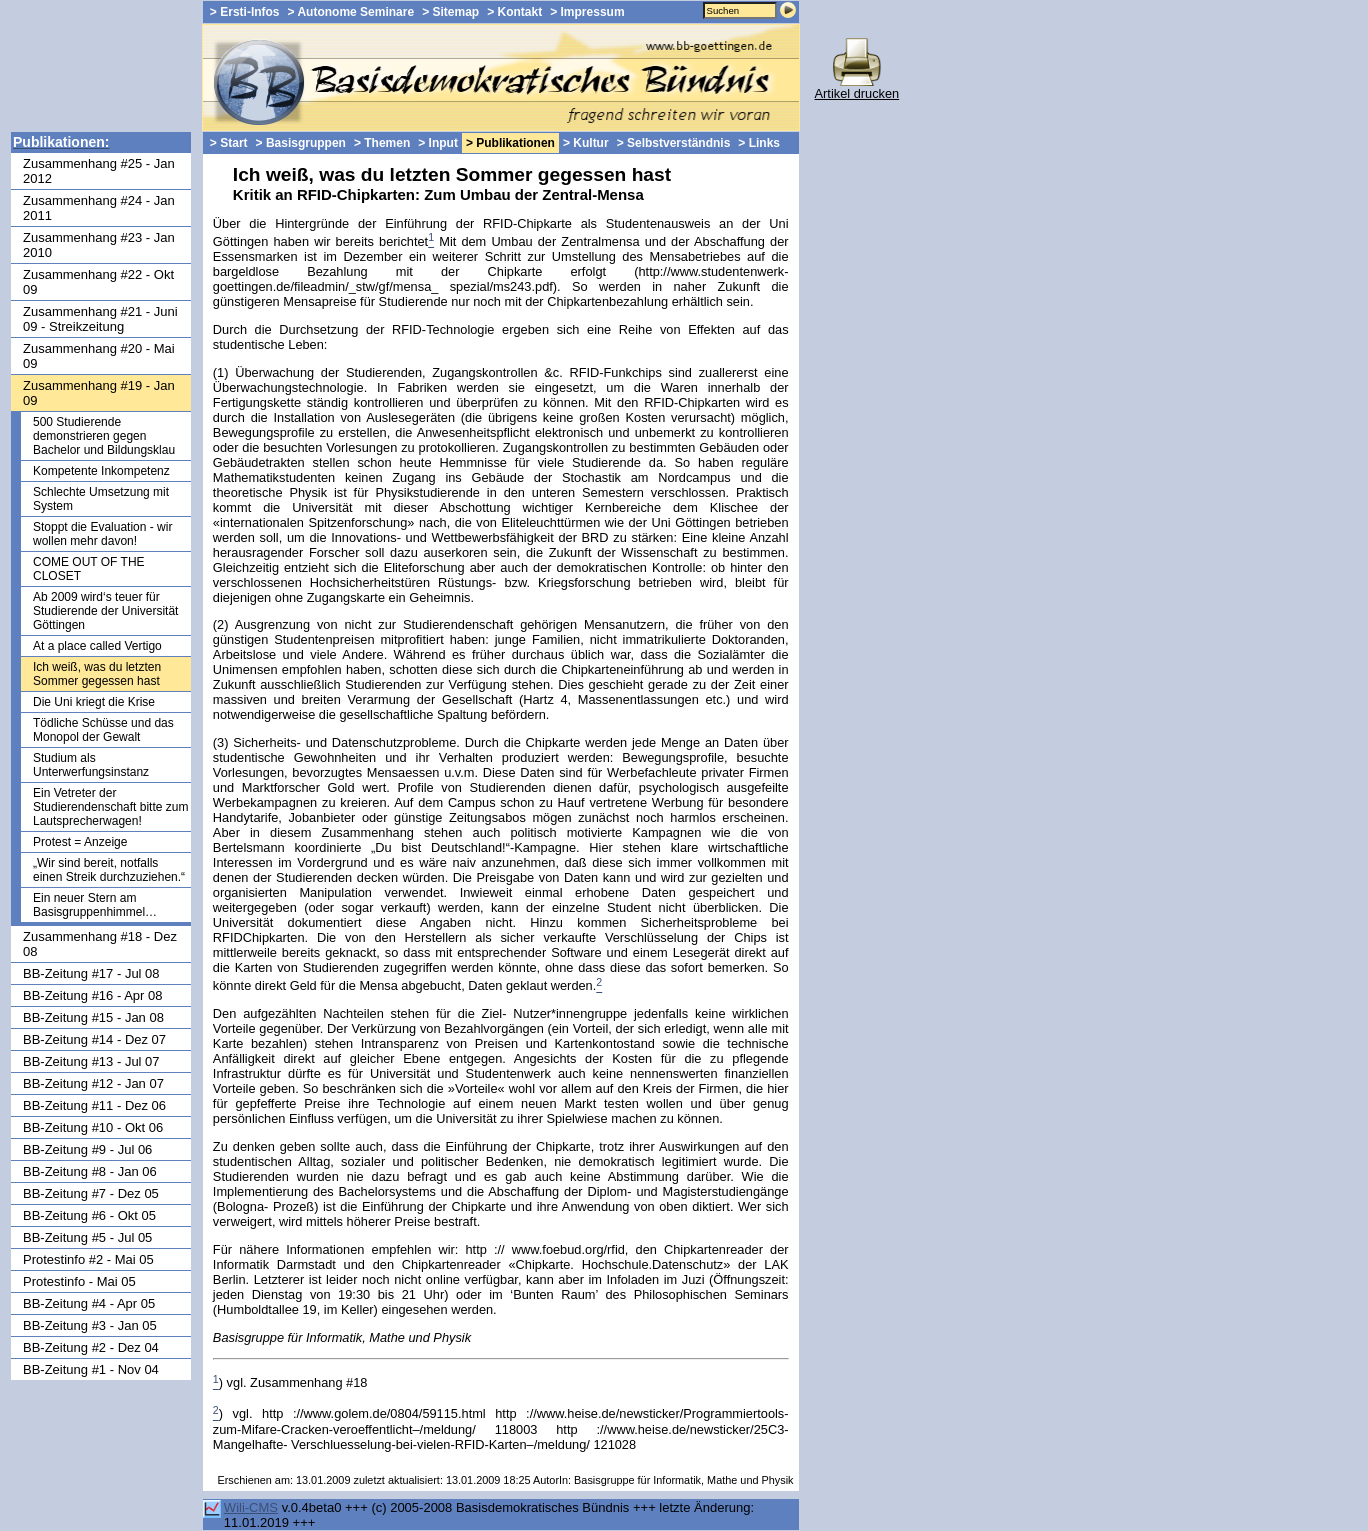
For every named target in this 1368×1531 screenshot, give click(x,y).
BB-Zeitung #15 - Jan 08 (93, 1017)
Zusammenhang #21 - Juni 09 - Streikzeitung (100, 319)
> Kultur (586, 143)
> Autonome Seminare (351, 12)
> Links (759, 143)
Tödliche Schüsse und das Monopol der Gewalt (103, 730)
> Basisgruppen (301, 143)
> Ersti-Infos (245, 12)
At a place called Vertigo (97, 646)
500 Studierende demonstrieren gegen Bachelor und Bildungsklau (104, 436)
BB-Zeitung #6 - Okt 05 (89, 1215)
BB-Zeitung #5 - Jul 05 (87, 1237)
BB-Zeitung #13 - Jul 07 (91, 1061)
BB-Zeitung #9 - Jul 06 (87, 1149)
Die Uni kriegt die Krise (94, 702)
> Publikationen (510, 143)
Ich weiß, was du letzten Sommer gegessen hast (97, 674)
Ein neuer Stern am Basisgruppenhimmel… (95, 905)
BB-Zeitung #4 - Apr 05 (89, 1303)
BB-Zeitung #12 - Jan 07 (93, 1083)
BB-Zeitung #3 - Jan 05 (90, 1325)
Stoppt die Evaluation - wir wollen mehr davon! (102, 534)
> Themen (382, 143)
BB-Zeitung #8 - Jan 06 (90, 1171)
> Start (229, 143)
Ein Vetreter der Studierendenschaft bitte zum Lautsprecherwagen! (110, 807)
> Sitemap (450, 12)
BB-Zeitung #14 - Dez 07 (94, 1039)
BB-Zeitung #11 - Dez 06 (94, 1105)
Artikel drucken (857, 87)
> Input (438, 143)
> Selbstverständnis (674, 143)
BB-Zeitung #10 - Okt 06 (93, 1127)
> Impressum (587, 12)
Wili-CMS (251, 1507)
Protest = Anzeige (80, 842)
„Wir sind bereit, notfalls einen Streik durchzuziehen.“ (109, 870)
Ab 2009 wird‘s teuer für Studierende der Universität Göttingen (105, 611)
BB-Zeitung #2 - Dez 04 (91, 1347)
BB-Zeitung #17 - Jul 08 (91, 973)
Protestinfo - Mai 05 (79, 1281)
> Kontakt (514, 12)
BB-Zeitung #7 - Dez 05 (91, 1193)
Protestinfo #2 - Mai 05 (88, 1259)
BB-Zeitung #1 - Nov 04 (91, 1369)
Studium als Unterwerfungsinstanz (91, 765)
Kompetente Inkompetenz (101, 471)
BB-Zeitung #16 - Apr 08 (92, 995)
